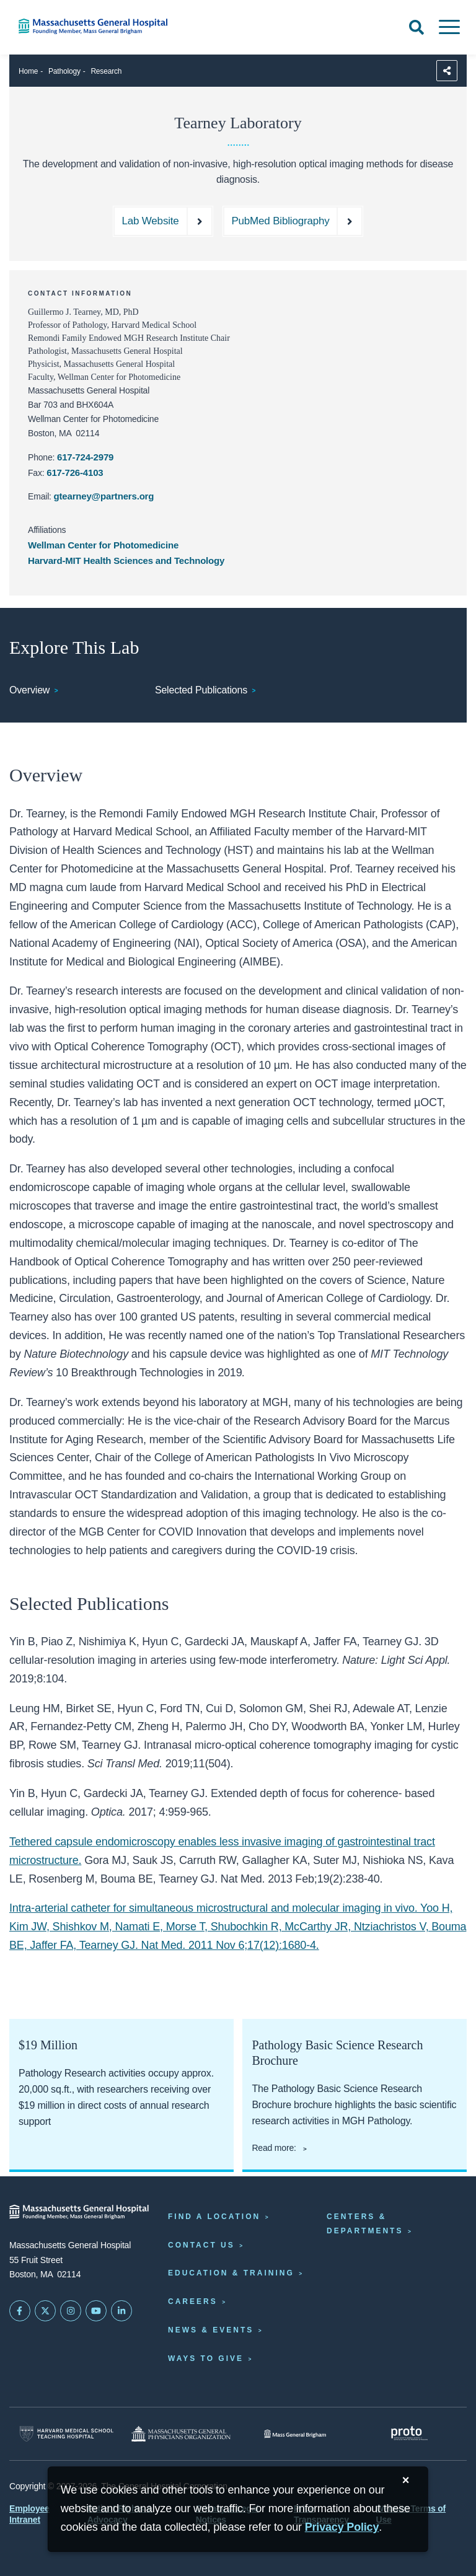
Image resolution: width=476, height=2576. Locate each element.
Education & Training (231, 2273)
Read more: (275, 2148)
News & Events (210, 2330)
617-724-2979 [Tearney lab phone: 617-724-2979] (85, 457)
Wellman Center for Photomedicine (103, 545)
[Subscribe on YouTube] (96, 2310)
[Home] (99, 26)
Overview (29, 690)
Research (105, 71)
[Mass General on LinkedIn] (121, 2310)
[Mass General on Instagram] (70, 2310)
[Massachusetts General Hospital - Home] (79, 2212)
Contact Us (201, 2245)
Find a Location (214, 2216)
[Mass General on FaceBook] (19, 2310)
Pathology (64, 71)
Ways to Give (206, 2358)
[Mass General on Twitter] (45, 2310)
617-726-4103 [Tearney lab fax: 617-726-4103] (74, 472)
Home (28, 71)
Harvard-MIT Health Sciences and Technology (126, 560)
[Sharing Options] (446, 70)
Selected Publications (201, 690)
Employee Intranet (29, 2514)
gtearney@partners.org (104, 496)
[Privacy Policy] (342, 2527)
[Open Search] (416, 27)
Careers (193, 2301)
